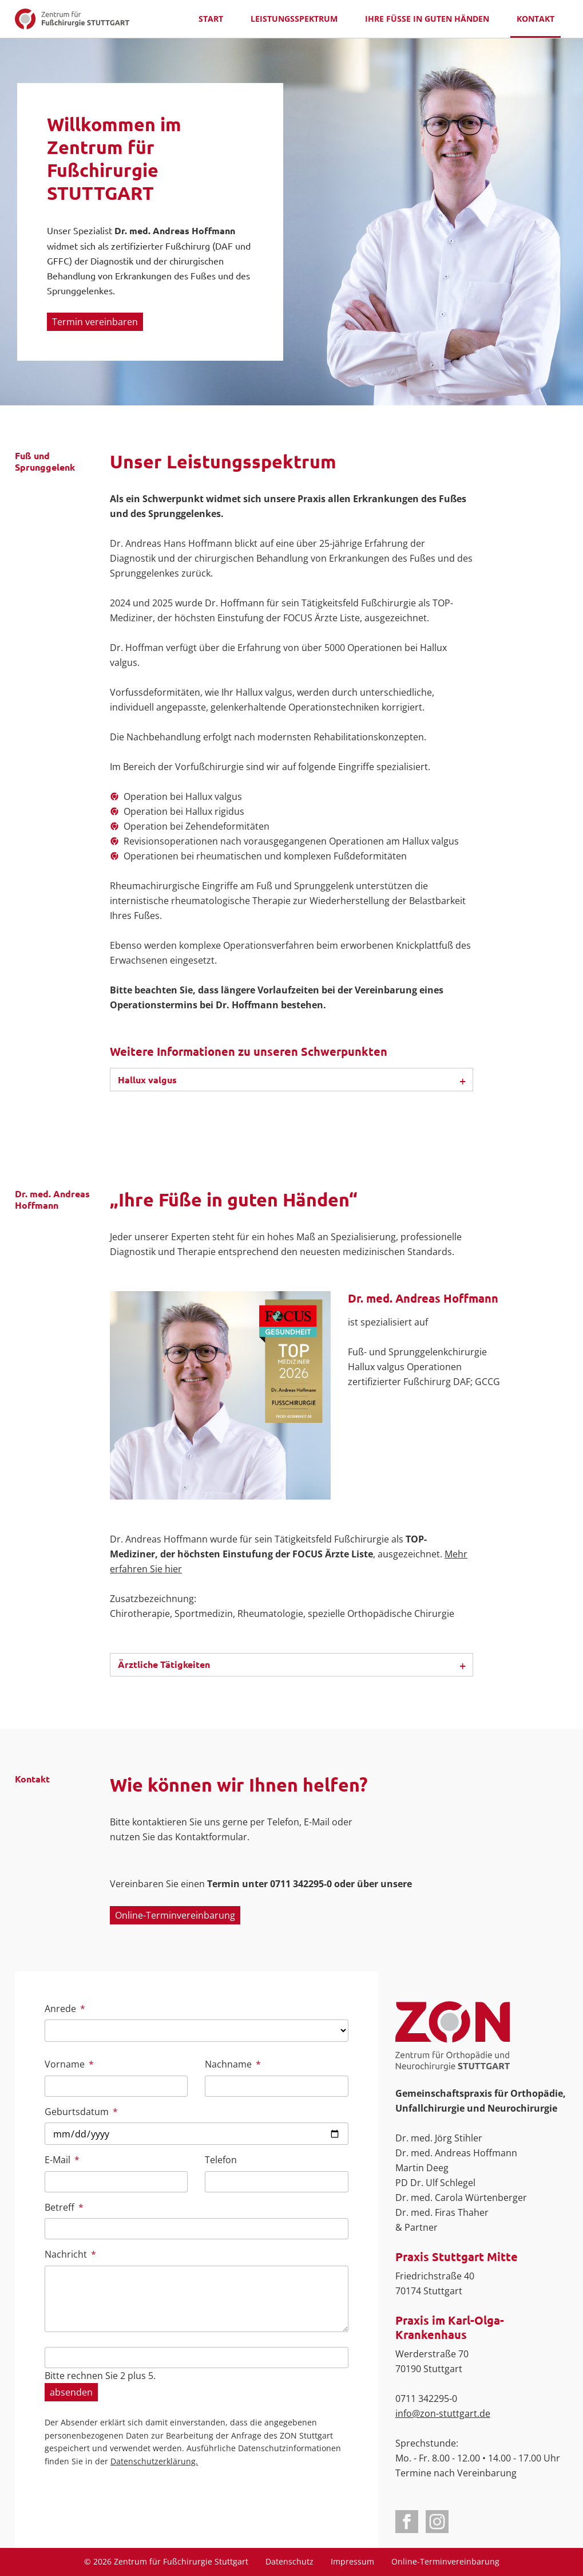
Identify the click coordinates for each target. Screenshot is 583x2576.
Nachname (233, 2063)
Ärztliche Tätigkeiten (164, 1664)
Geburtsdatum (81, 2111)
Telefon (221, 2159)
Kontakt (535, 18)
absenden (71, 2392)
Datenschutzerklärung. (154, 2461)
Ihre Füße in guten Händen (427, 18)
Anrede (66, 2008)
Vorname (69, 2063)
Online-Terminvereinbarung (175, 1915)
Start (211, 18)
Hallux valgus (147, 1080)
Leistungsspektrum (294, 18)
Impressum (352, 2561)
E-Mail (66, 2159)
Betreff (66, 2207)
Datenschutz (289, 2561)
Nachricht (70, 2254)
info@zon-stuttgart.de (442, 2413)
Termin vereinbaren (95, 321)
